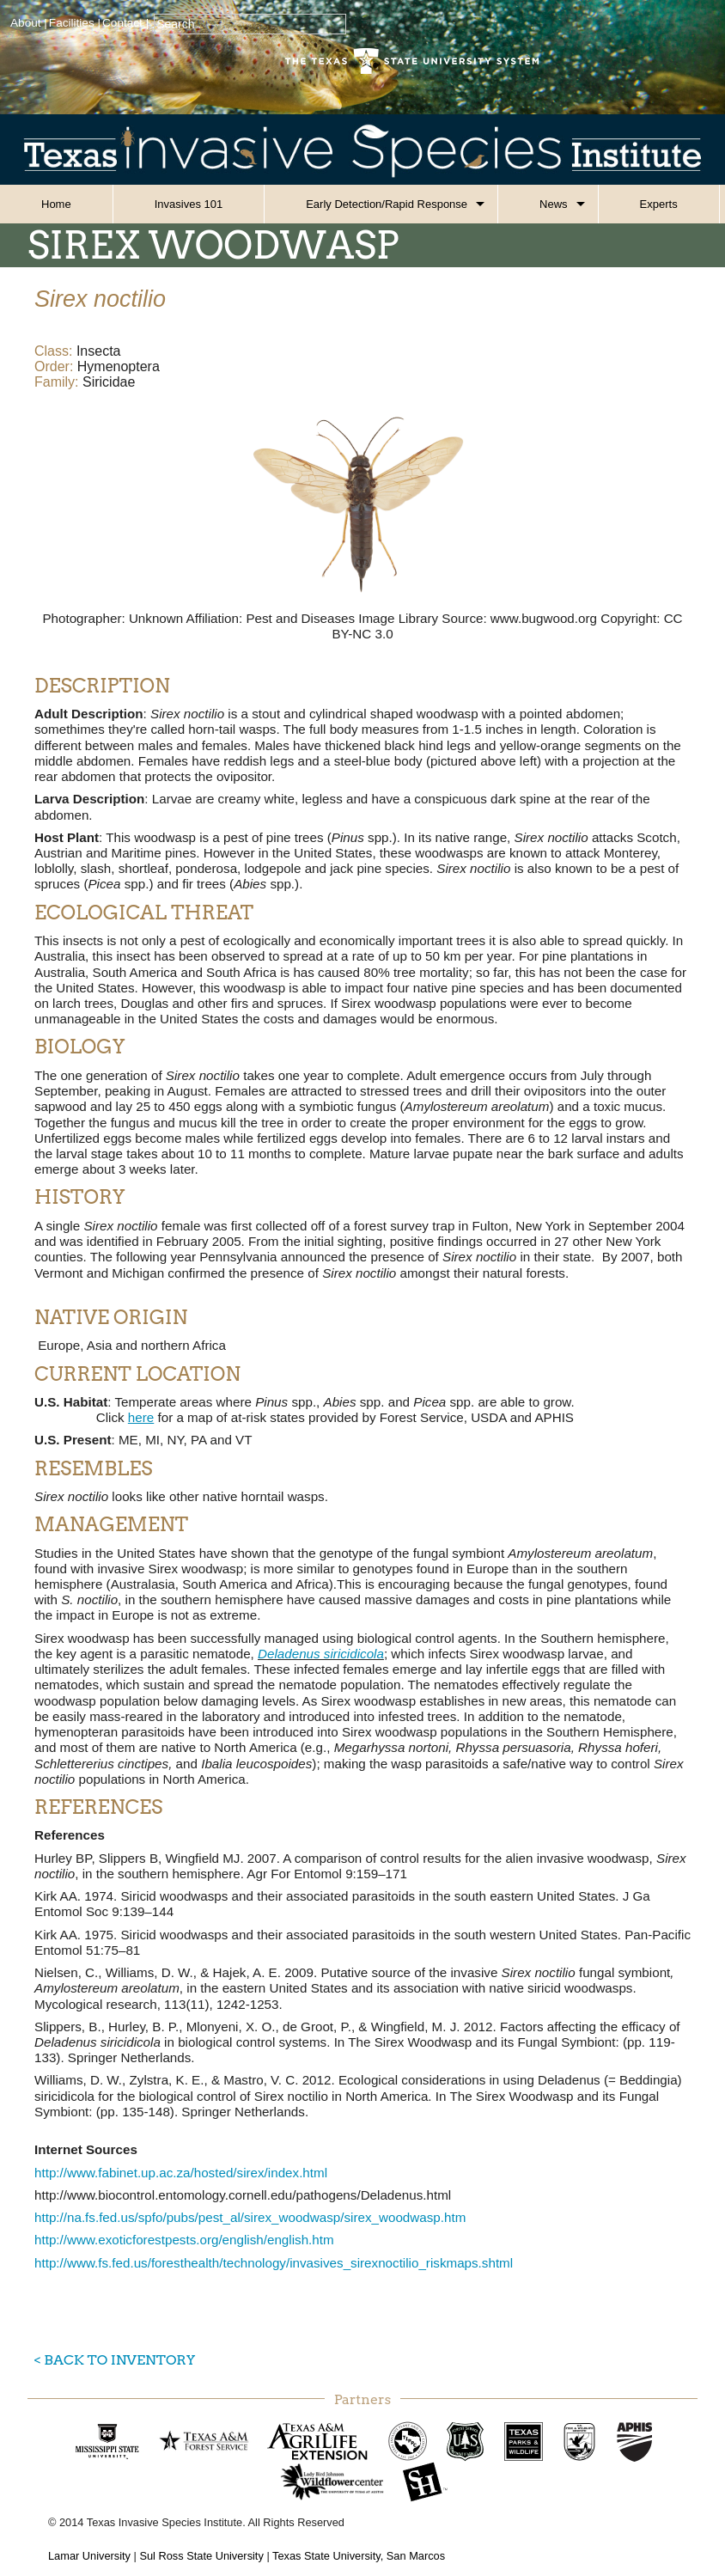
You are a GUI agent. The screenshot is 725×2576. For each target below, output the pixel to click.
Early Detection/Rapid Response (386, 204)
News (553, 204)
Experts (659, 204)
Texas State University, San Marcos (358, 2555)
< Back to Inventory (114, 2360)
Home (56, 204)
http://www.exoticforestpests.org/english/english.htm (184, 2239)
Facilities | (75, 22)
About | (28, 22)
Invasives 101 (189, 204)
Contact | (125, 22)
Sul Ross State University (201, 2555)
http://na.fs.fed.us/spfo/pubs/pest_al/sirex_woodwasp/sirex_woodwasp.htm (250, 2217)
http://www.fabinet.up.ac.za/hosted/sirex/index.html (180, 2172)
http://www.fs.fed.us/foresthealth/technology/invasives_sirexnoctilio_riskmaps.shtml (273, 2263)
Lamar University (89, 2555)
